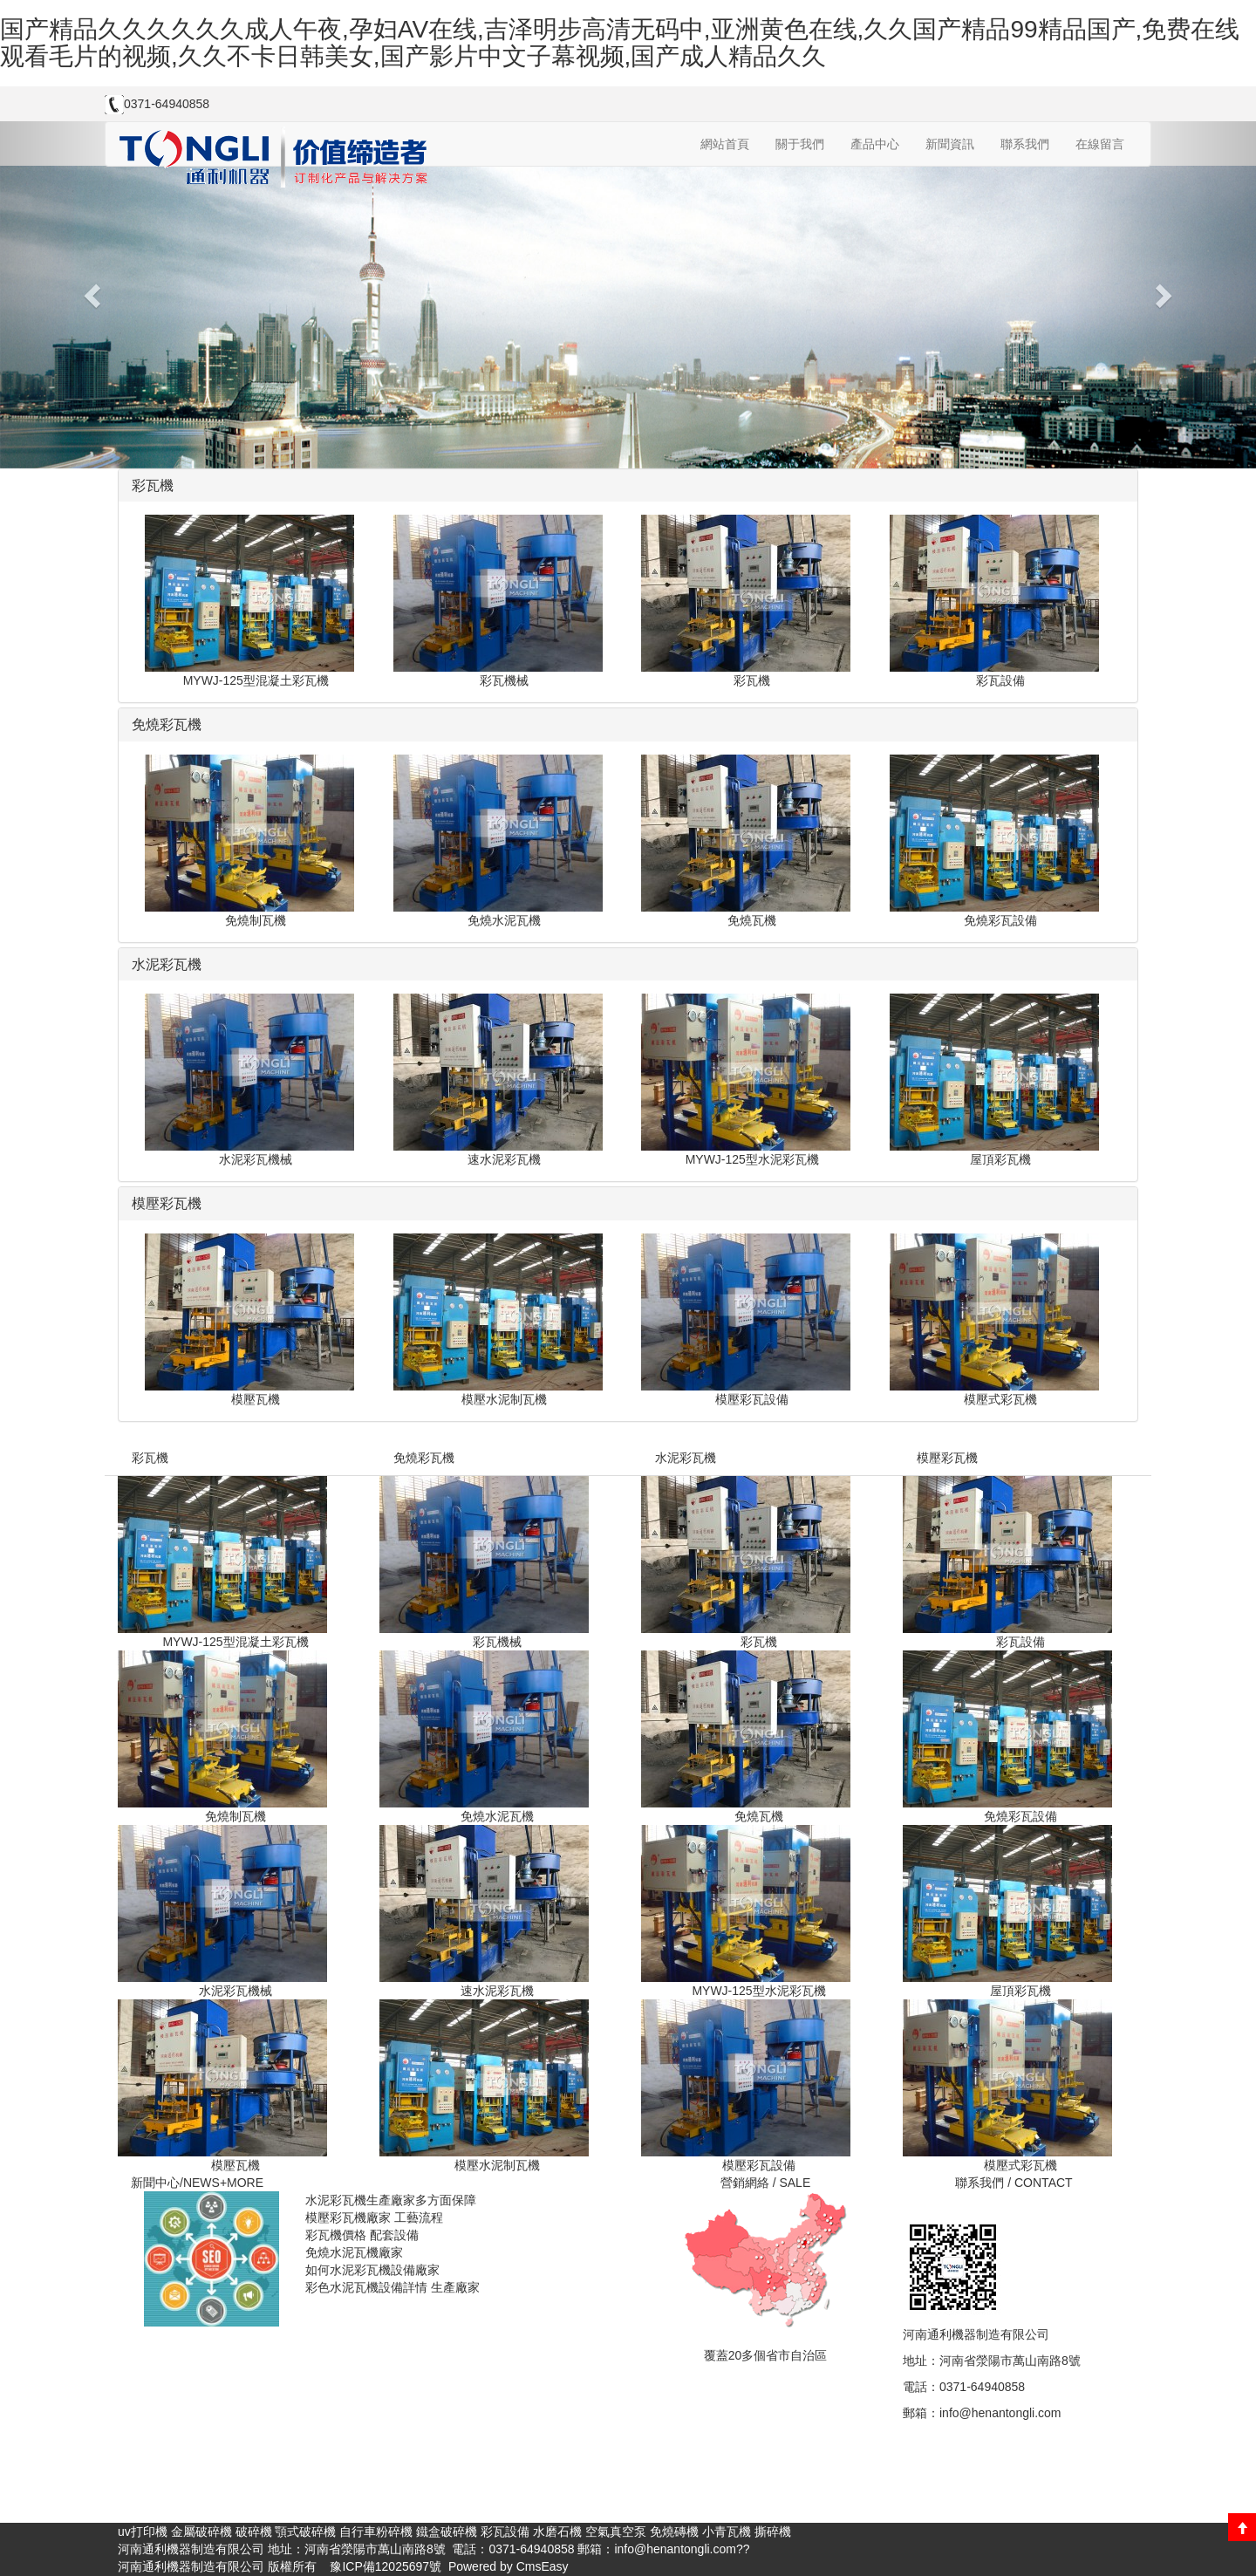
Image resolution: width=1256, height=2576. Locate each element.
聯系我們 (1024, 144)
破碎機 (254, 2531)
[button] (94, 294)
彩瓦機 (150, 1458)
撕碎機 (772, 2531)
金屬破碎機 (201, 2531)
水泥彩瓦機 (685, 1458)
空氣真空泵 (615, 2531)
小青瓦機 (726, 2531)
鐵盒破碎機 (446, 2531)
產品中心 (874, 144)
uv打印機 (142, 2531)
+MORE (241, 2183)
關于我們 (799, 144)
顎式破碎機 (305, 2531)
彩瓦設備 (505, 2531)
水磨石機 (557, 2531)
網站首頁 (724, 144)
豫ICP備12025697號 (384, 2566)
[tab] (628, 485)
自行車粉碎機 (376, 2531)
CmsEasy (542, 2566)
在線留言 (1099, 144)
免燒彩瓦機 (423, 1458)
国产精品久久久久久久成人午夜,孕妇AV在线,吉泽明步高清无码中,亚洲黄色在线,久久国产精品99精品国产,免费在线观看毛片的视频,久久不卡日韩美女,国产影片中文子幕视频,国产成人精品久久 (619, 43)
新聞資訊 (949, 144)
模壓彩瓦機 (947, 1458)
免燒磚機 (674, 2531)
